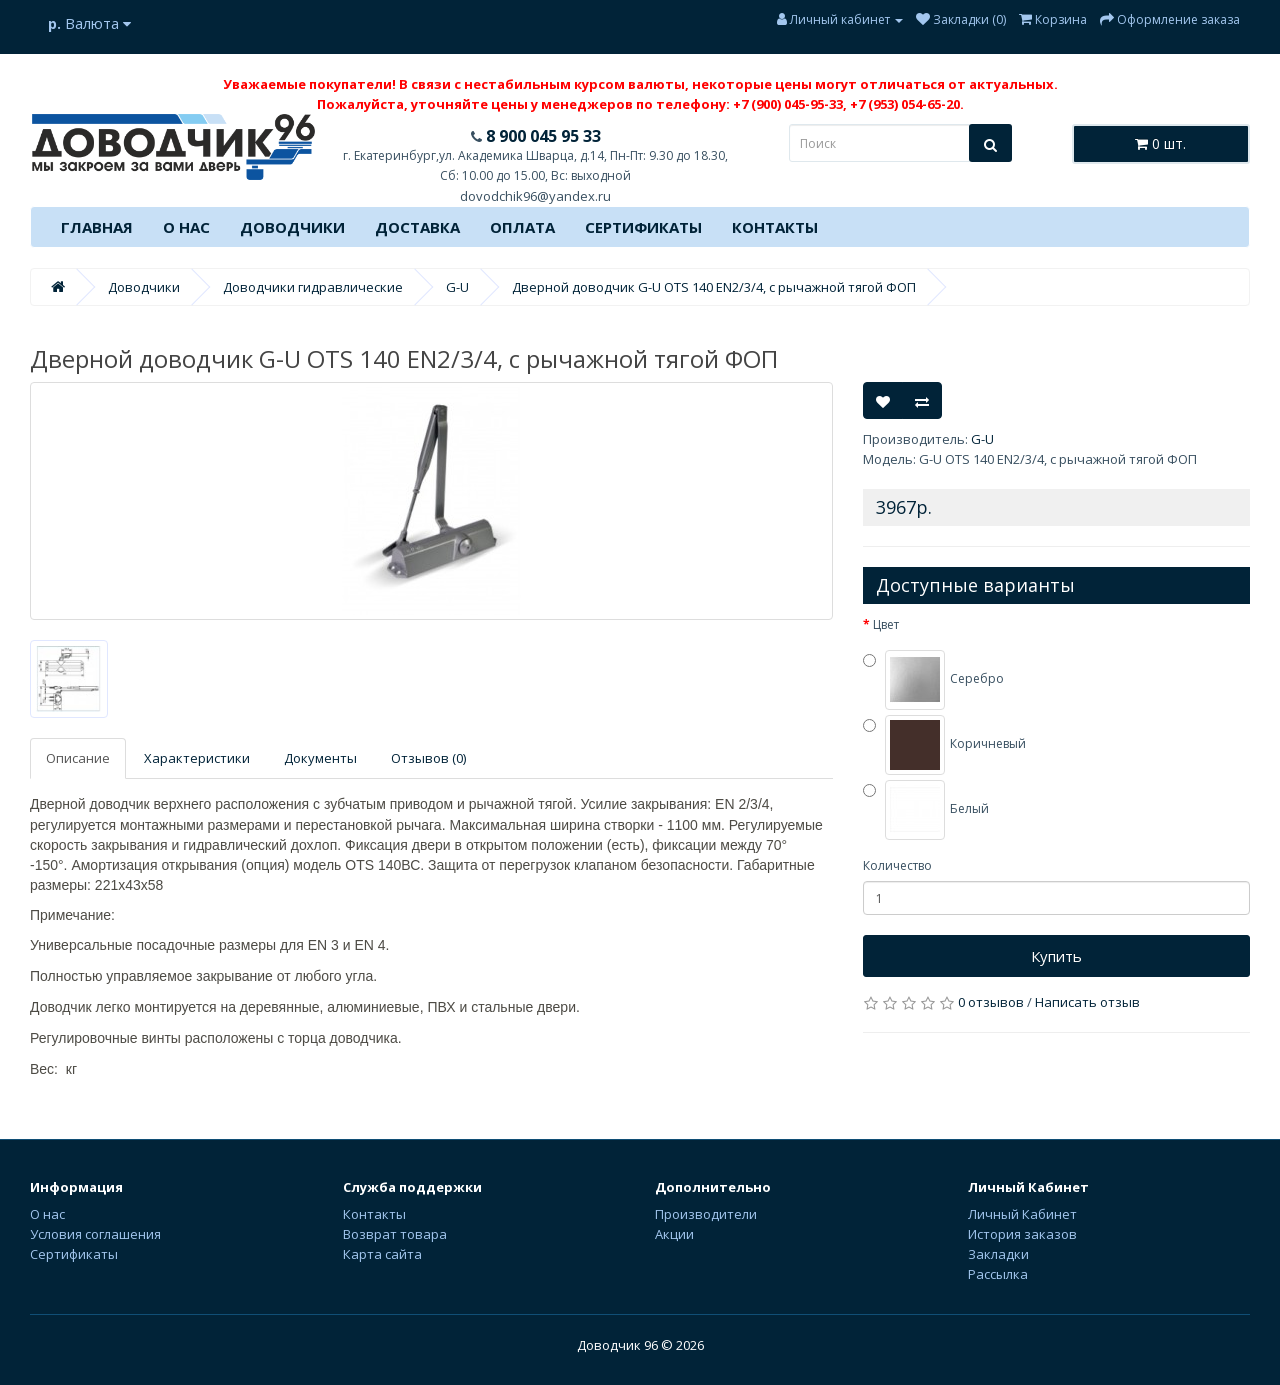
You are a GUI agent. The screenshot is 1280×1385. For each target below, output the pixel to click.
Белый (926, 810)
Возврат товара (395, 1234)
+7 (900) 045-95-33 (788, 104)
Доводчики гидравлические (313, 287)
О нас (186, 227)
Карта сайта (382, 1254)
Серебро (933, 680)
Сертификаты (643, 227)
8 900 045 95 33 (541, 136)
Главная (97, 227)
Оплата (522, 227)
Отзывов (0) (428, 758)
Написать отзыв (1087, 1002)
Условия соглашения (95, 1234)
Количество (897, 865)
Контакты (775, 227)
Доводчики (292, 227)
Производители (706, 1214)
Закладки (998, 1254)
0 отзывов (991, 1002)
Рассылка (998, 1274)
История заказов (1022, 1234)
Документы (320, 758)
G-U (457, 287)
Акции (674, 1234)
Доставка (417, 227)
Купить (1056, 956)
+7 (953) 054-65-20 (905, 104)
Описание (78, 758)
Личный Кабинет (1022, 1214)
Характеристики (197, 758)
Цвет (886, 624)
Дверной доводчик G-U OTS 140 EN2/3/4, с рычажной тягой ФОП (714, 287)
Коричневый (944, 745)
